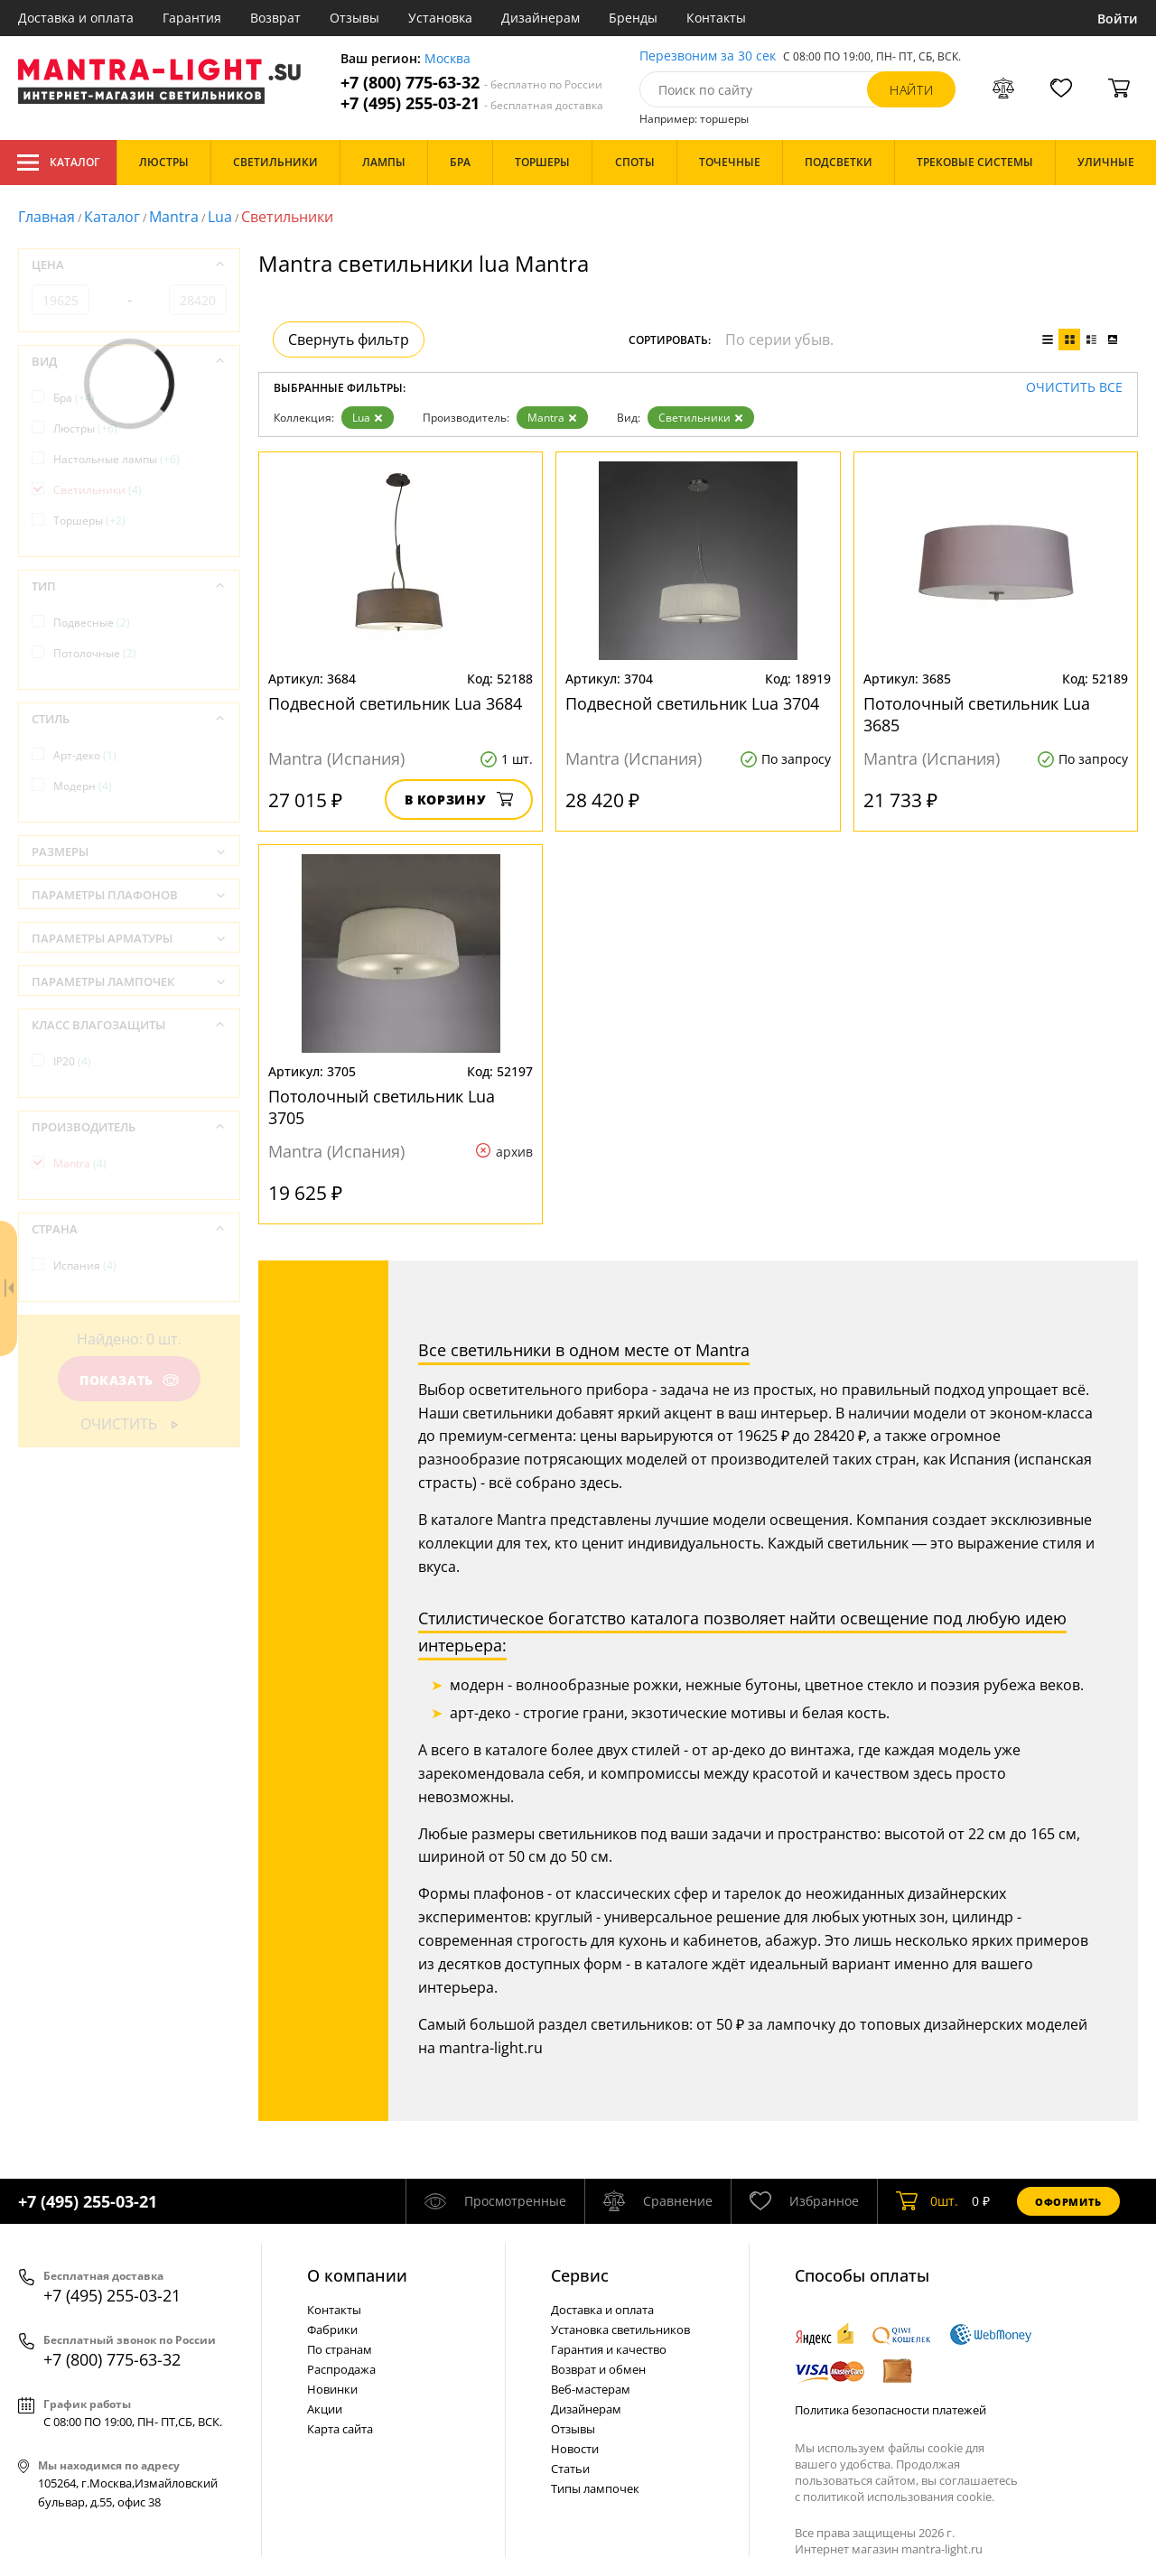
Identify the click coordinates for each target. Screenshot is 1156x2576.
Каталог (58, 162)
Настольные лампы (116, 459)
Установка (440, 17)
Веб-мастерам (590, 2389)
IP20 (72, 1061)
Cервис (580, 2275)
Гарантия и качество (609, 2349)
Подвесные (91, 622)
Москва (447, 59)
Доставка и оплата (76, 17)
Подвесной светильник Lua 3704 (692, 703)
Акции (324, 2409)
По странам (339, 2349)
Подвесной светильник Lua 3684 (395, 703)
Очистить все (1074, 387)
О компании (357, 2275)
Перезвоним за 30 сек (707, 56)
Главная (46, 217)
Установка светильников (620, 2329)
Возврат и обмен (598, 2369)
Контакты (716, 17)
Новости (575, 2449)
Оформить (1068, 2202)
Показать (129, 1380)
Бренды (633, 17)
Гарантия (192, 17)
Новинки (332, 2389)
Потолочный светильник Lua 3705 (381, 1107)
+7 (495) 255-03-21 (471, 103)
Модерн (82, 786)
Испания (85, 1265)
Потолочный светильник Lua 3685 (976, 714)
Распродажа (341, 2369)
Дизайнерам (540, 17)
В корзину (459, 799)
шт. (927, 2201)
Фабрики (332, 2329)
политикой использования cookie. (898, 2496)
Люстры (85, 428)
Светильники (700, 417)
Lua (220, 217)
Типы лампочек (595, 2488)
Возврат (275, 17)
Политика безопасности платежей (890, 2410)
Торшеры (89, 520)
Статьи (570, 2468)
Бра (74, 397)
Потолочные (94, 653)
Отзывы (354, 17)
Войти (1117, 18)
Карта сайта (340, 2429)
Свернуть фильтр (348, 339)
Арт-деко (85, 755)
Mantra (174, 217)
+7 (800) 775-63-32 (471, 82)
